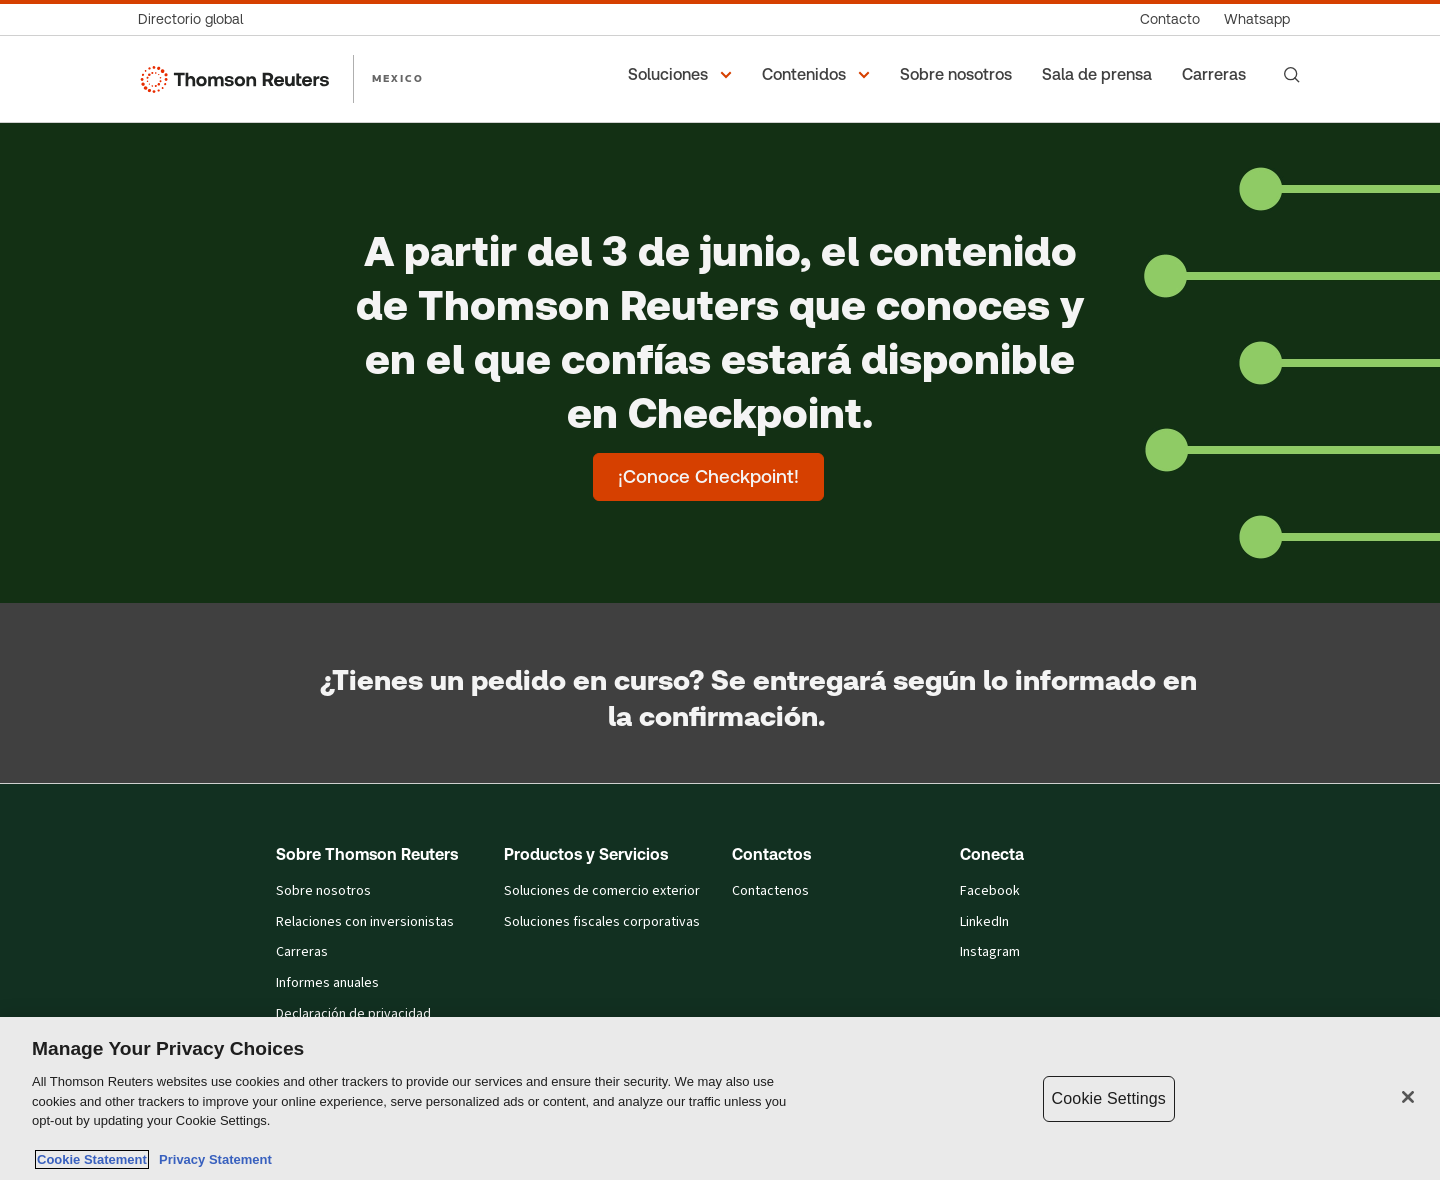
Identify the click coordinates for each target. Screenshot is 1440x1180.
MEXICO (398, 78)
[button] (683, 75)
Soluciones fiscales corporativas (602, 922)
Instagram (990, 952)
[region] (720, 1098)
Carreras (302, 952)
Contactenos (770, 891)
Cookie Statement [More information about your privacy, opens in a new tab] (92, 1159)
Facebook (990, 891)
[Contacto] (1170, 19)
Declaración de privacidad (353, 1014)
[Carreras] (1217, 75)
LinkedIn (984, 922)
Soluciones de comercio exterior (602, 891)
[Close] (1408, 1097)
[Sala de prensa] (1100, 75)
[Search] (1292, 75)
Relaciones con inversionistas (365, 922)
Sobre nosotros (323, 891)
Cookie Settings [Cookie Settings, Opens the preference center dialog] (1109, 1098)
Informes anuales (327, 983)
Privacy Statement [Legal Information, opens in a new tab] (212, 1159)
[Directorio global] (196, 19)
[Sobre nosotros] (959, 75)
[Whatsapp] (1257, 19)
